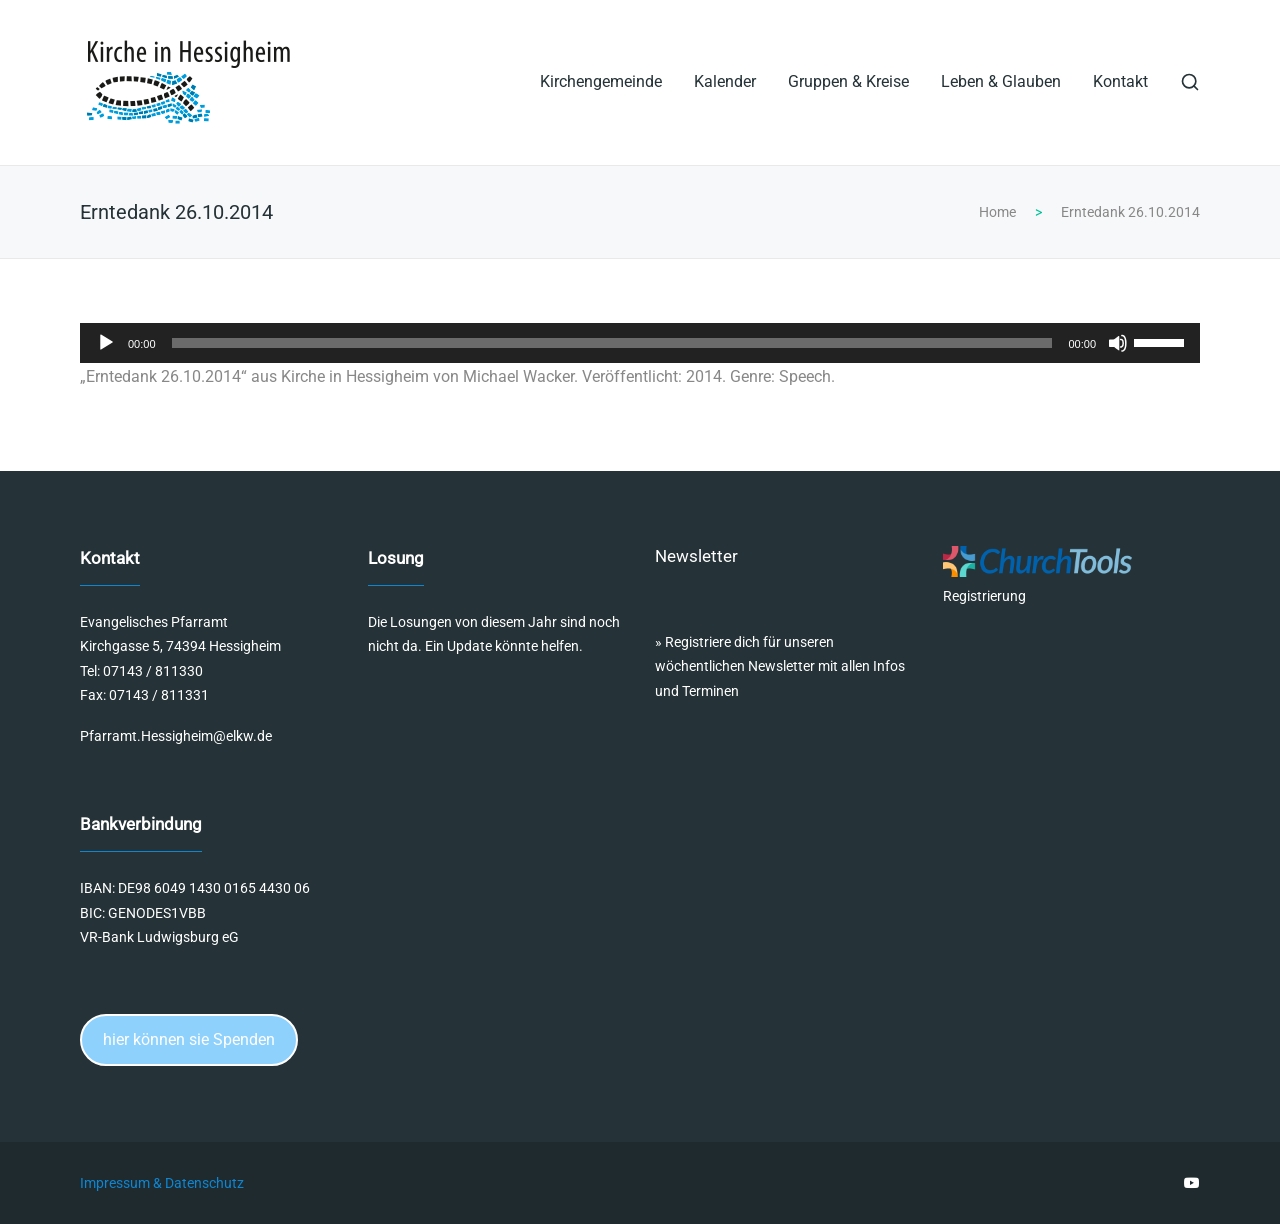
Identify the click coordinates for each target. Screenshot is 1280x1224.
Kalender (725, 81)
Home (997, 212)
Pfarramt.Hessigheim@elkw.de (176, 736)
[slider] (612, 343)
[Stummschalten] (1118, 343)
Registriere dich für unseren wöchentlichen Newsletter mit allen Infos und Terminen (780, 666)
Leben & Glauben (1001, 81)
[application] (640, 343)
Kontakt (1120, 81)
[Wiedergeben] (106, 343)
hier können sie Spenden (189, 1039)
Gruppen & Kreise (848, 81)
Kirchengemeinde (601, 81)
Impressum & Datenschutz (162, 1183)
